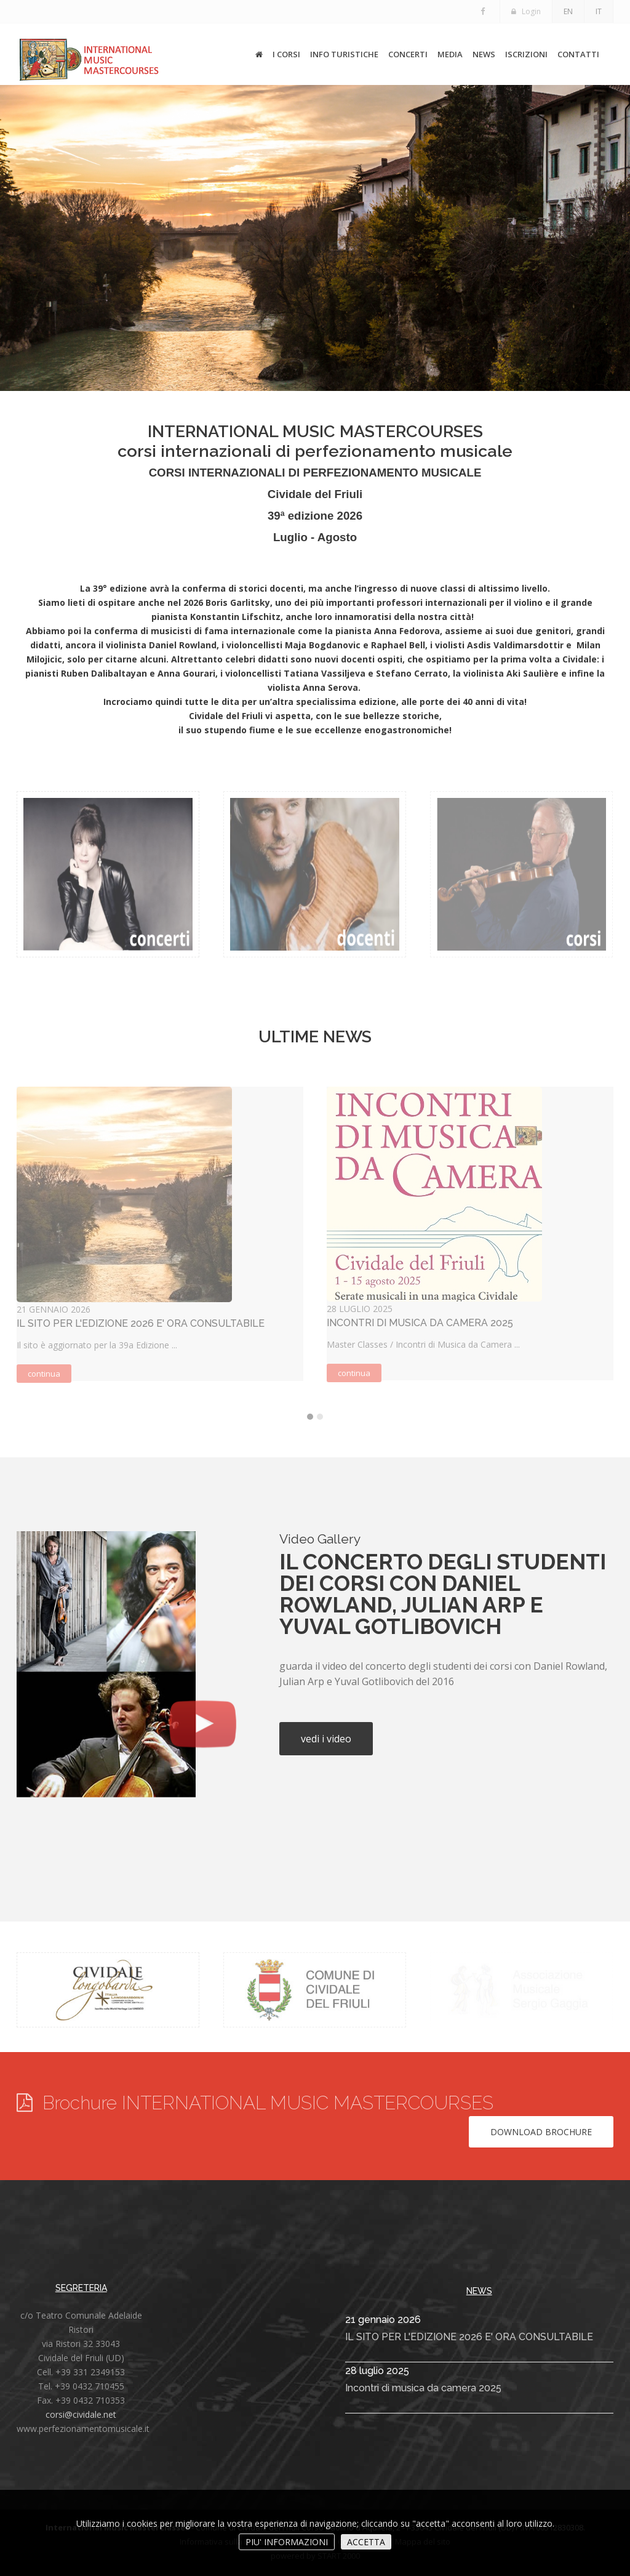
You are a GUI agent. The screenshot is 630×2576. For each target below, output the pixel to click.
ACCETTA (366, 2542)
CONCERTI (408, 54)
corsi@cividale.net (81, 2414)
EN (568, 11)
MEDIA (450, 54)
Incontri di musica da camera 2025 (423, 2388)
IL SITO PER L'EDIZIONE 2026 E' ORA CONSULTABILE (469, 2337)
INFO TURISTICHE (344, 54)
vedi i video (326, 1738)
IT (599, 11)
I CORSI (286, 54)
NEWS (483, 54)
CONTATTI (578, 54)
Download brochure (541, 2132)
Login (526, 11)
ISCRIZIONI (526, 54)
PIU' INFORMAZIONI (286, 2542)
